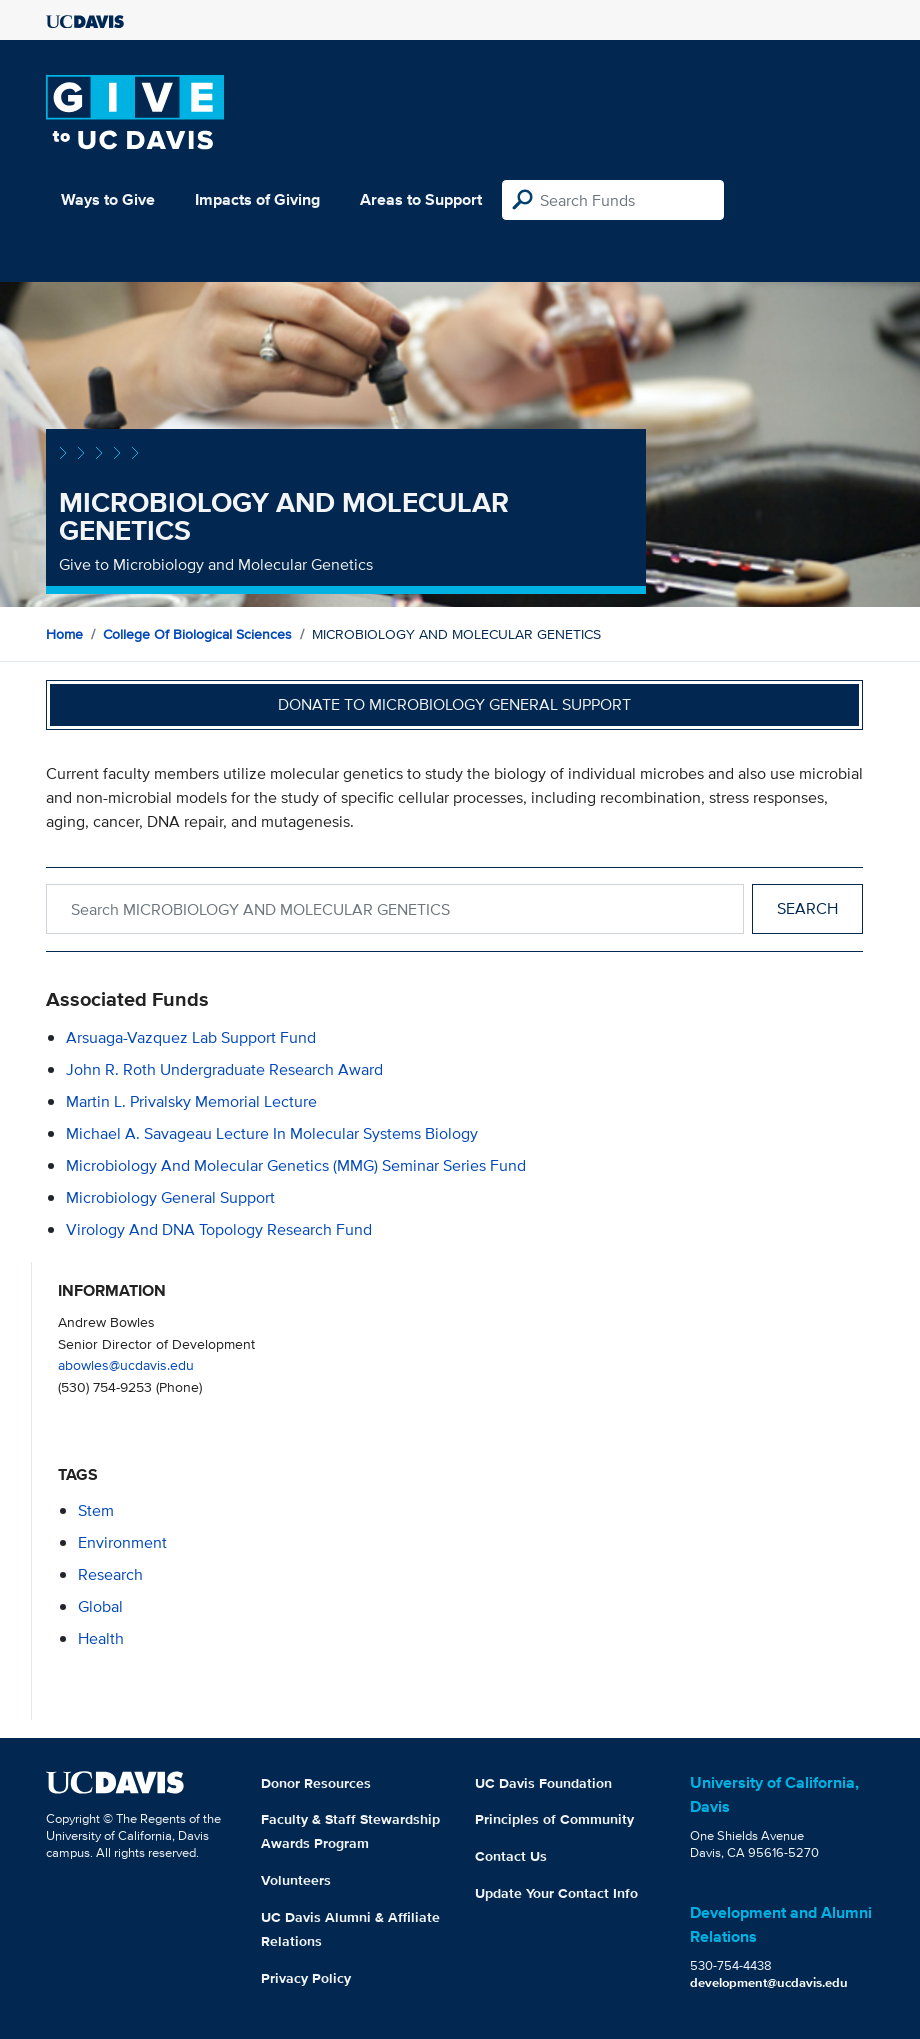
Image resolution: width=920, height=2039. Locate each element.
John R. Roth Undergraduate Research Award (224, 1069)
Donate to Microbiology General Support (454, 704)
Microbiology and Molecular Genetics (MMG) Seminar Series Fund (296, 1165)
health (101, 1638)
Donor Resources (316, 1783)
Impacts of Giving (257, 199)
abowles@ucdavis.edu (126, 1364)
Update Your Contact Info (556, 1893)
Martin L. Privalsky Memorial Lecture (191, 1101)
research (110, 1574)
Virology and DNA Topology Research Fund (219, 1229)
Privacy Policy (306, 1978)
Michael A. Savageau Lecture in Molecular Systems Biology (272, 1133)
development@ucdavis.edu (769, 1982)
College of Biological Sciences (197, 634)
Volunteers (296, 1880)
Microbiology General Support (170, 1197)
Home (64, 634)
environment (122, 1542)
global (100, 1606)
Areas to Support (421, 199)
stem (96, 1510)
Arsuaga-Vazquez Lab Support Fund (191, 1037)
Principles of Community (554, 1819)
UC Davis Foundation (543, 1783)
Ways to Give (108, 199)
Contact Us (511, 1856)
